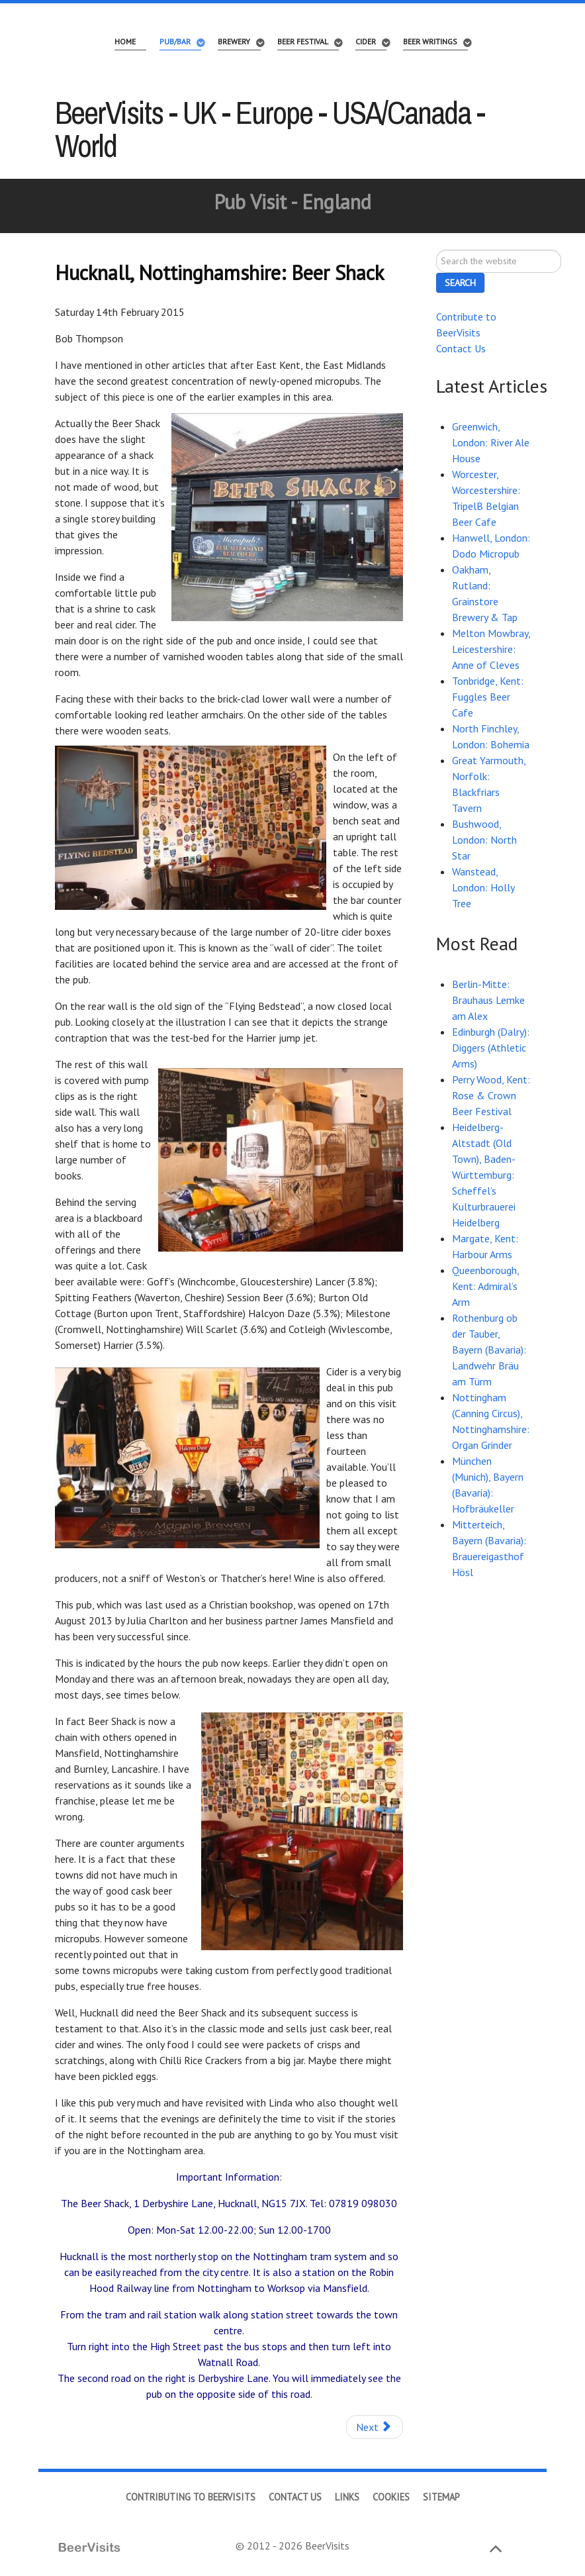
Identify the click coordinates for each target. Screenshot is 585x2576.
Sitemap (441, 2497)
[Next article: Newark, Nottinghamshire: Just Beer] (374, 2427)
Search (460, 283)
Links (347, 2497)
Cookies (391, 2497)
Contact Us (461, 348)
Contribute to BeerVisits (466, 324)
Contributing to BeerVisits (190, 2497)
